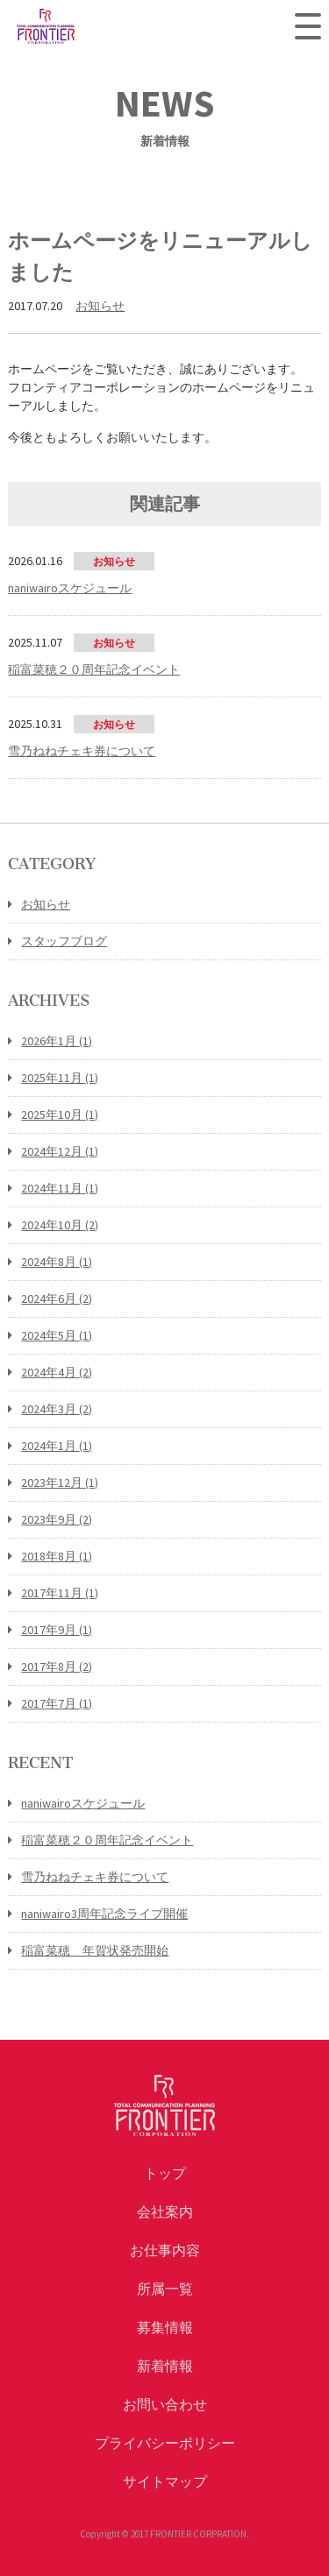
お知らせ (100, 306)
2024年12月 (59, 1151)
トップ (165, 2173)
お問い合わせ (165, 2404)
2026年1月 (56, 1041)
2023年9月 (56, 1519)
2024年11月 (59, 1188)
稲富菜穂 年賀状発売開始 (94, 1950)
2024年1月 (56, 1446)
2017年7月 (56, 1703)
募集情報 (165, 2327)
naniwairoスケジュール (83, 1803)
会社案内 (165, 2211)
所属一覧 (165, 2288)
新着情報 (165, 2365)
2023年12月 (59, 1482)
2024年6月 (56, 1298)
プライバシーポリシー (165, 2443)
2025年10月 (59, 1114)
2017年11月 (59, 1593)
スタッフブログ (64, 941)
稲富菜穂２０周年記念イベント (107, 1840)
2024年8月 (56, 1262)
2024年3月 (56, 1409)
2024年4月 (56, 1372)
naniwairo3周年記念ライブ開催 (104, 1913)
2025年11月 (59, 1078)
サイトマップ (165, 2481)
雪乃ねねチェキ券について (94, 1877)
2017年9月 (56, 1630)
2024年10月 (59, 1225)
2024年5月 (56, 1335)
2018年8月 (56, 1556)
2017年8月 (56, 1666)
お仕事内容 (165, 2250)
